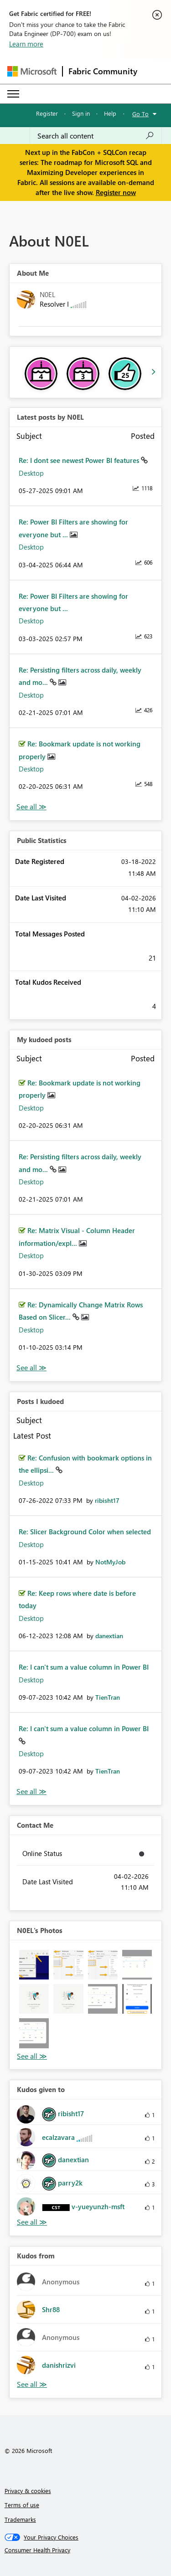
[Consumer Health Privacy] (86, 2550)
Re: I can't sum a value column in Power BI (84, 1666)
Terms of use (22, 2505)
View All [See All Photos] (32, 2056)
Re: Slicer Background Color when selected (85, 1531)
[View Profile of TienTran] (107, 1697)
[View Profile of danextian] (109, 1635)
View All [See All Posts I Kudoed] (31, 1791)
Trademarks (20, 2519)
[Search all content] (96, 135)
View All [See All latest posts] (31, 807)
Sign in (81, 113)
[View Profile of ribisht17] (107, 1500)
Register (47, 113)
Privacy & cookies (28, 2490)
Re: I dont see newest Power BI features (80, 460)
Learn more (26, 43)
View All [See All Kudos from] (32, 2384)
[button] (34, 1965)
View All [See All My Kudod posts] (31, 1368)
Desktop (31, 473)
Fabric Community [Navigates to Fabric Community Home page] (102, 71)
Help (110, 113)
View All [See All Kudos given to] (32, 2222)
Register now (116, 192)
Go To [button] (140, 114)
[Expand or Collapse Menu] (13, 93)
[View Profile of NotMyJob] (110, 1562)
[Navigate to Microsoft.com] (32, 71)
